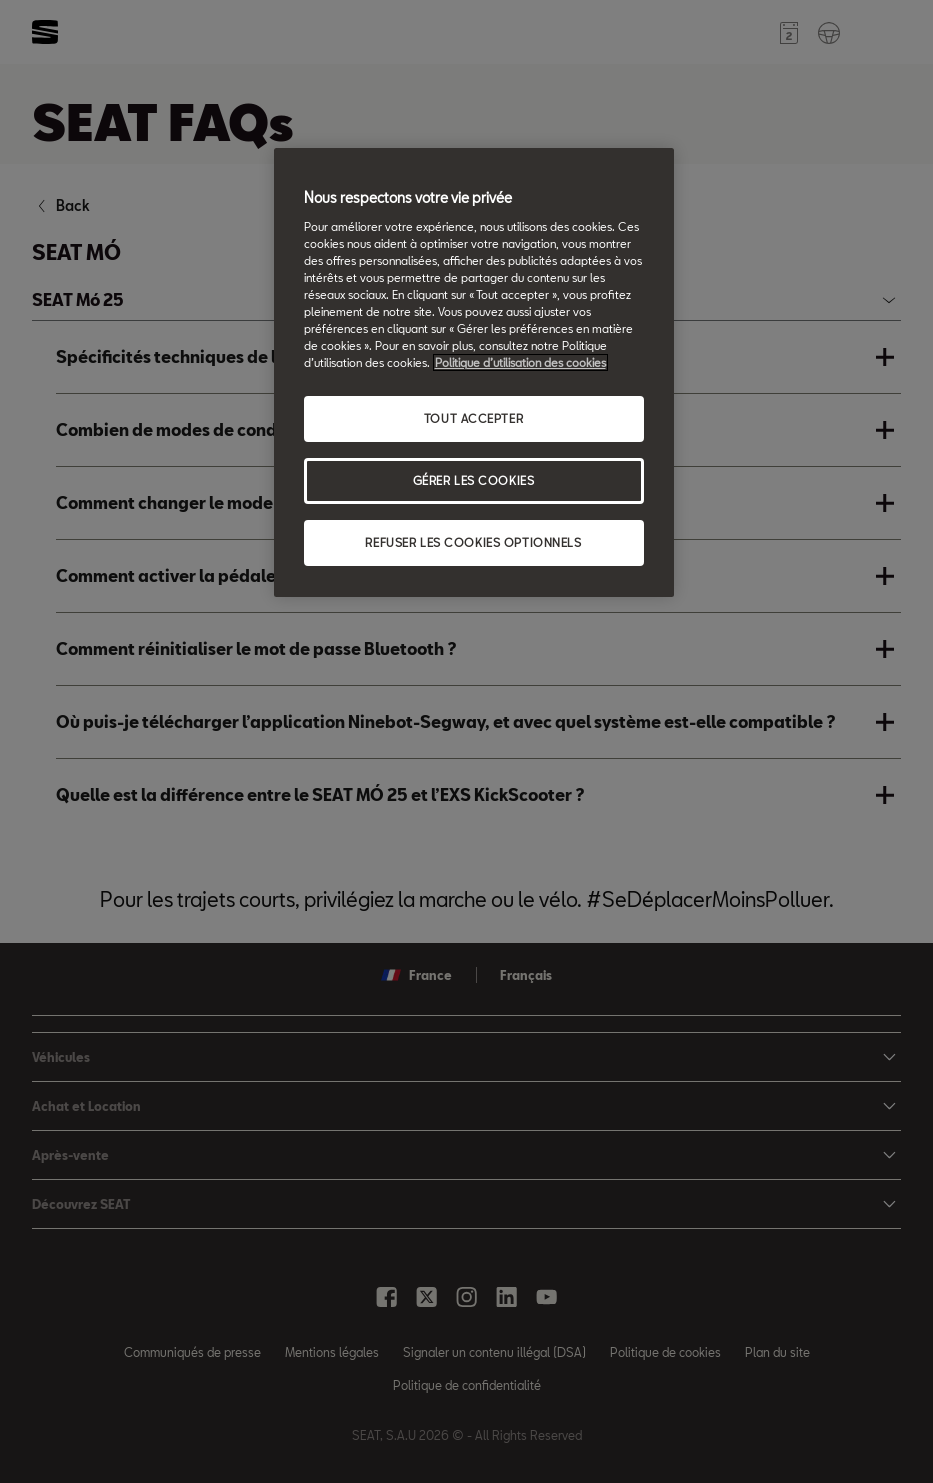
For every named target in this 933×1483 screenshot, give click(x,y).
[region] (474, 372)
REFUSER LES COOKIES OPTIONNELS (473, 542)
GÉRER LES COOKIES (474, 480)
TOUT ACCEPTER (473, 418)
